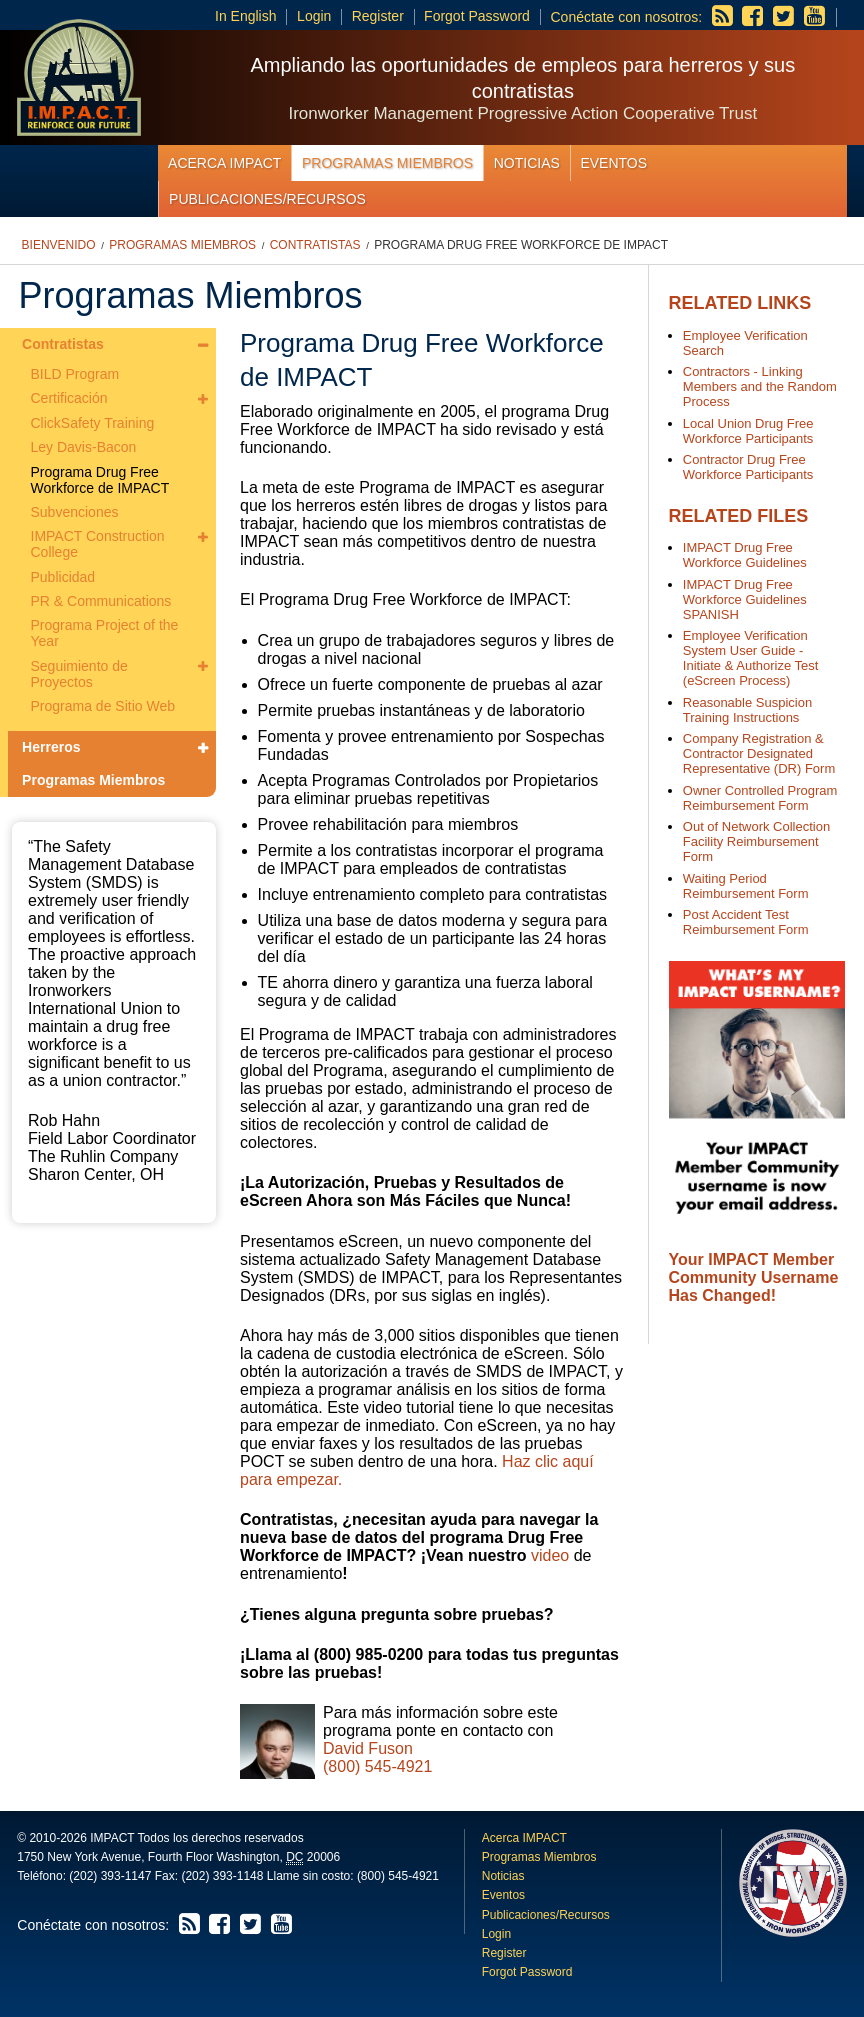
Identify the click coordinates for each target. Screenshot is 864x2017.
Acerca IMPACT (224, 163)
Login (314, 16)
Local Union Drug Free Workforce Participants (748, 431)
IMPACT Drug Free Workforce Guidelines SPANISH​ (745, 599)
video (550, 1555)
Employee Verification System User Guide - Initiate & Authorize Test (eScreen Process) (751, 658)
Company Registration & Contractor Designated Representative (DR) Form (759, 753)
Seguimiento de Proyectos (79, 674)
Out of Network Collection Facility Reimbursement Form (756, 841)
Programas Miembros (387, 163)
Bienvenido (59, 245)
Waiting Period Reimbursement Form (746, 886)
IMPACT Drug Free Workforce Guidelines (745, 555)
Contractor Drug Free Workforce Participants (748, 467)
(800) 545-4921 (377, 1766)
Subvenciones (75, 512)
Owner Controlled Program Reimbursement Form (760, 798)
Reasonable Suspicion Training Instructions (747, 710)
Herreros (51, 747)
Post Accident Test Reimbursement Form (746, 922)
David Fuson (368, 1748)
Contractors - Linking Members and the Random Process (760, 386)
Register (378, 16)
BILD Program (75, 374)
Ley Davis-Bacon (84, 447)
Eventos (613, 163)
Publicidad (63, 577)
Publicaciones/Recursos (267, 199)
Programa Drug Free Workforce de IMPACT (521, 245)
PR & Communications (101, 601)
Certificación (69, 398)
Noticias (527, 163)
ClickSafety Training (93, 423)
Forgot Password (477, 16)
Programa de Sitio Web (103, 706)
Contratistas (315, 245)
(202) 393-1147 (110, 1876)
